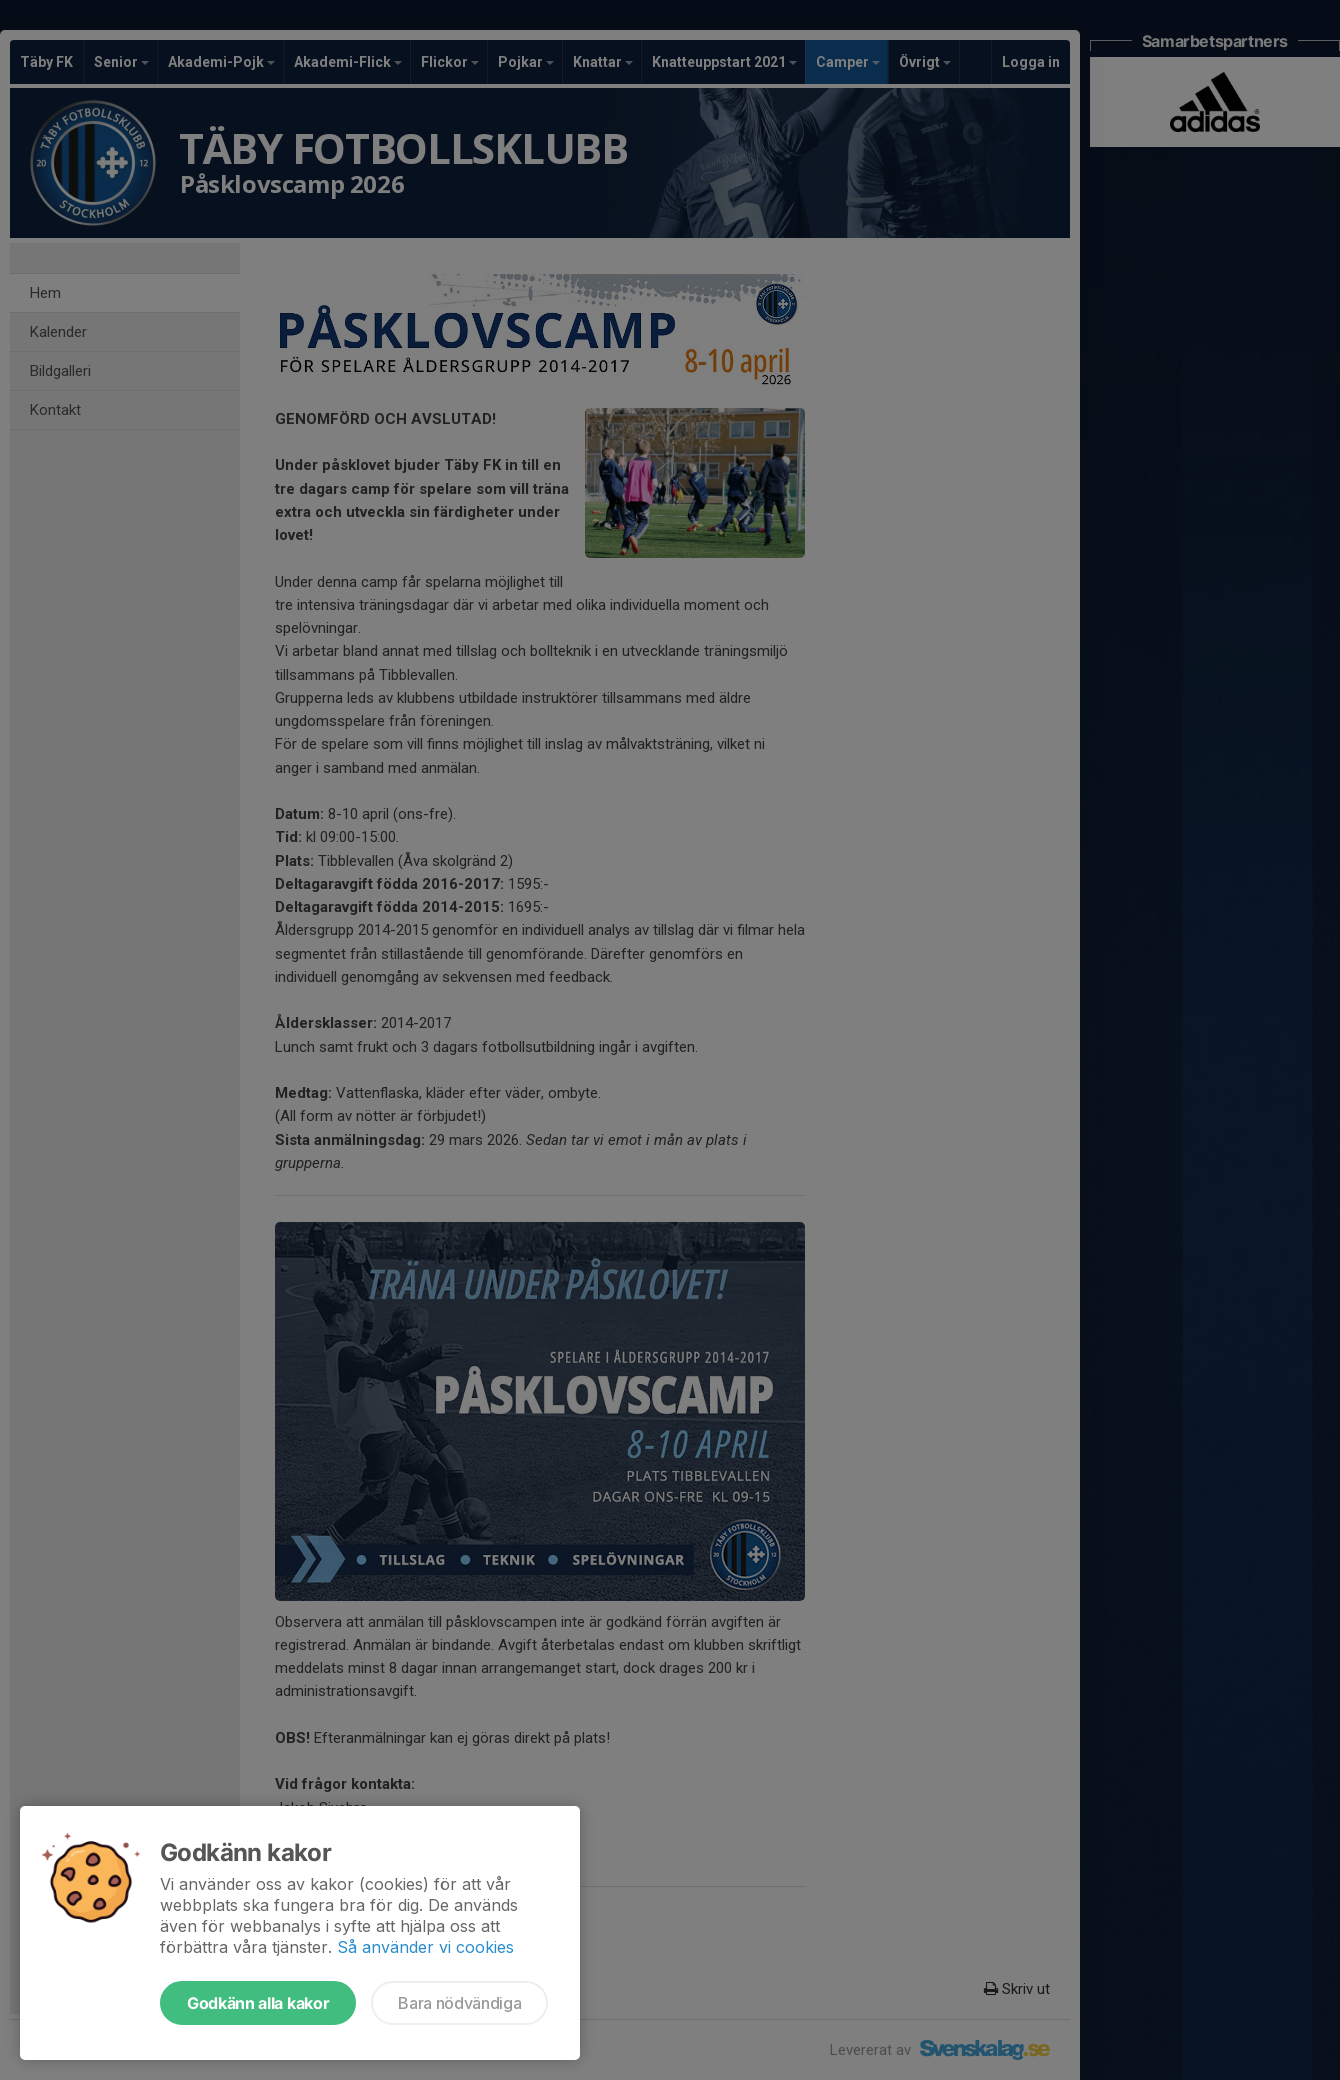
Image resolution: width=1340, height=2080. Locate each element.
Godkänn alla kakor (258, 2003)
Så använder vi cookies (425, 1947)
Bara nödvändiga (459, 2003)
